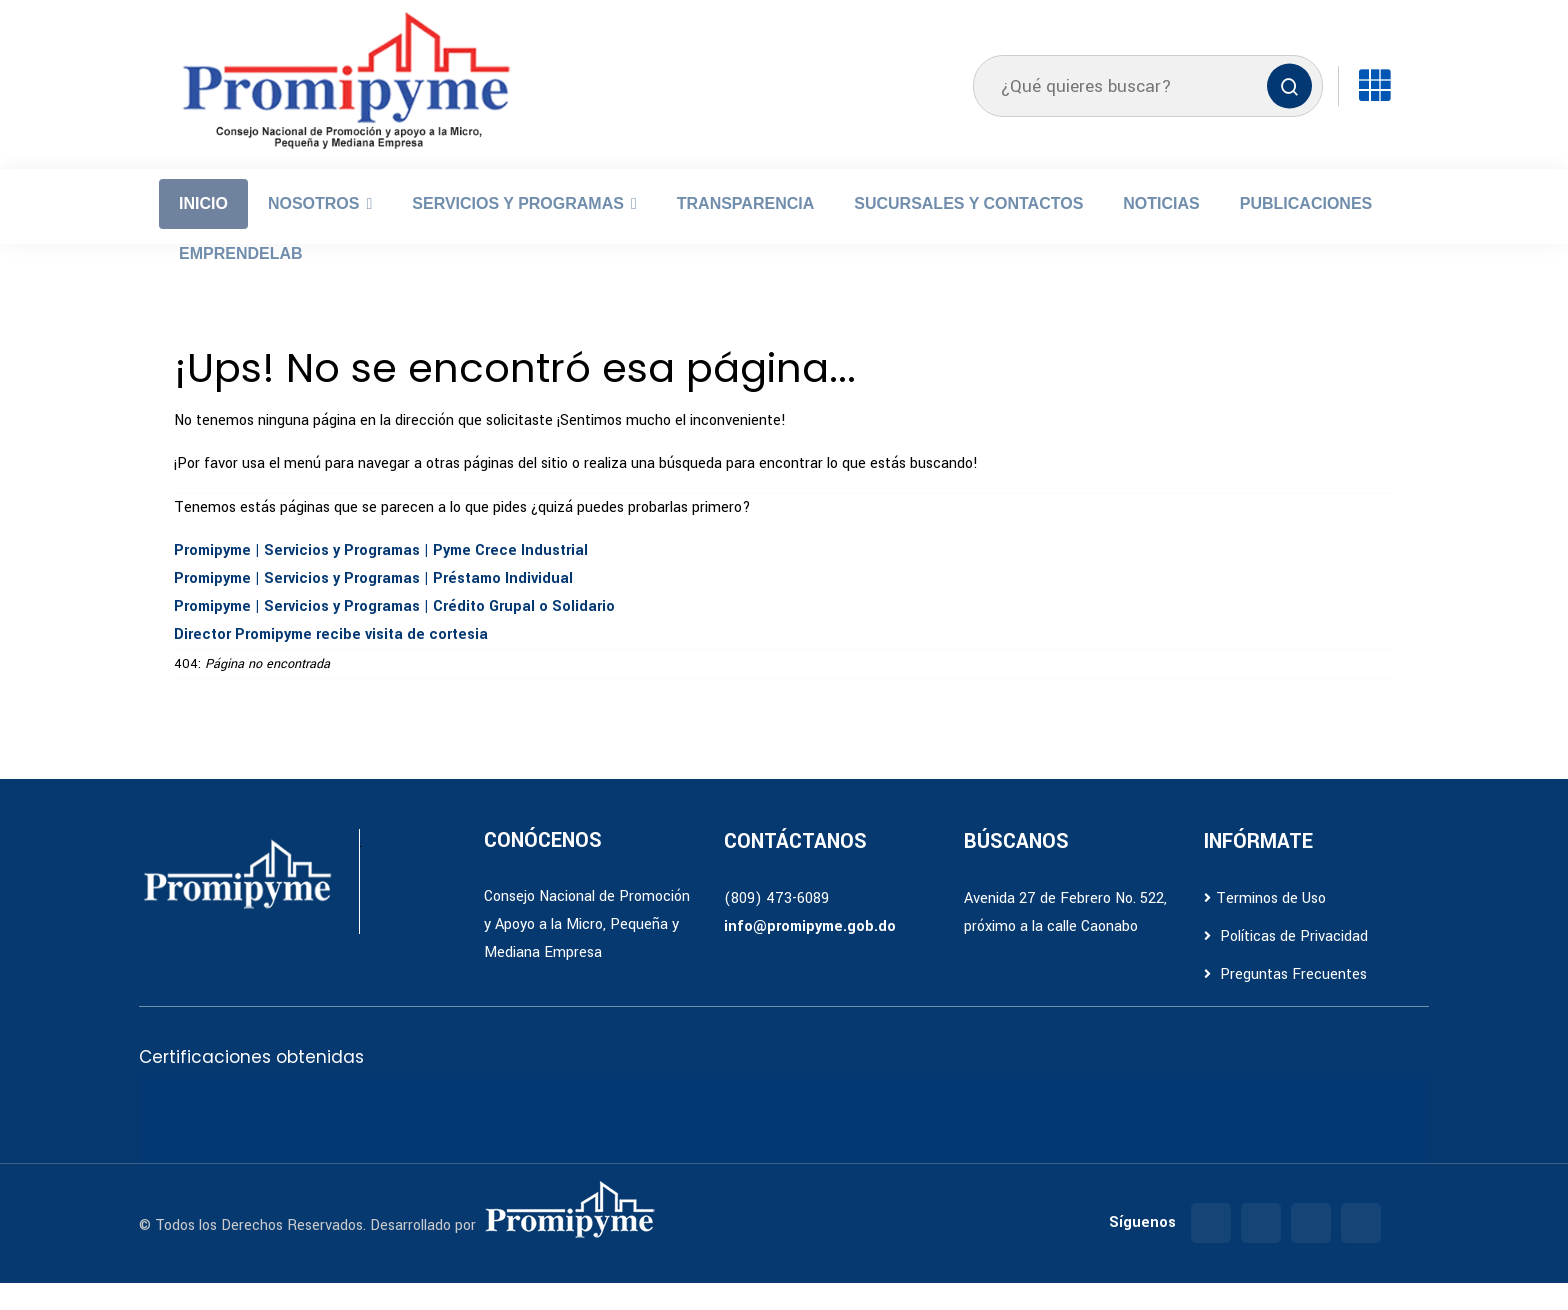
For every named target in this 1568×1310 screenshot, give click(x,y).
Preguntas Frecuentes (1285, 1001)
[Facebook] (1211, 1250)
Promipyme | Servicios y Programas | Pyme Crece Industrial (381, 577)
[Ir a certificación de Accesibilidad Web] (424, 1145)
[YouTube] (1361, 1250)
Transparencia (745, 230)
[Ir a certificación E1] (344, 1145)
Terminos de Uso (1265, 925)
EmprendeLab (241, 280)
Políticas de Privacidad (1286, 963)
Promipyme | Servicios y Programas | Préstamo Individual (373, 605)
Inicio (203, 230)
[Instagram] (1261, 1250)
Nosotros (314, 230)
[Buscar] (1289, 113)
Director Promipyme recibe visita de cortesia (331, 661)
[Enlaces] (1374, 113)
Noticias (1161, 230)
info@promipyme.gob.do (810, 953)
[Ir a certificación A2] (184, 1145)
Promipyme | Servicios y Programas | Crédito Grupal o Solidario (394, 633)
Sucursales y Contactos (968, 230)
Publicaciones (1306, 230)
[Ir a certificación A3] (264, 1145)
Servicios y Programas (518, 230)
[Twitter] (1311, 1250)
